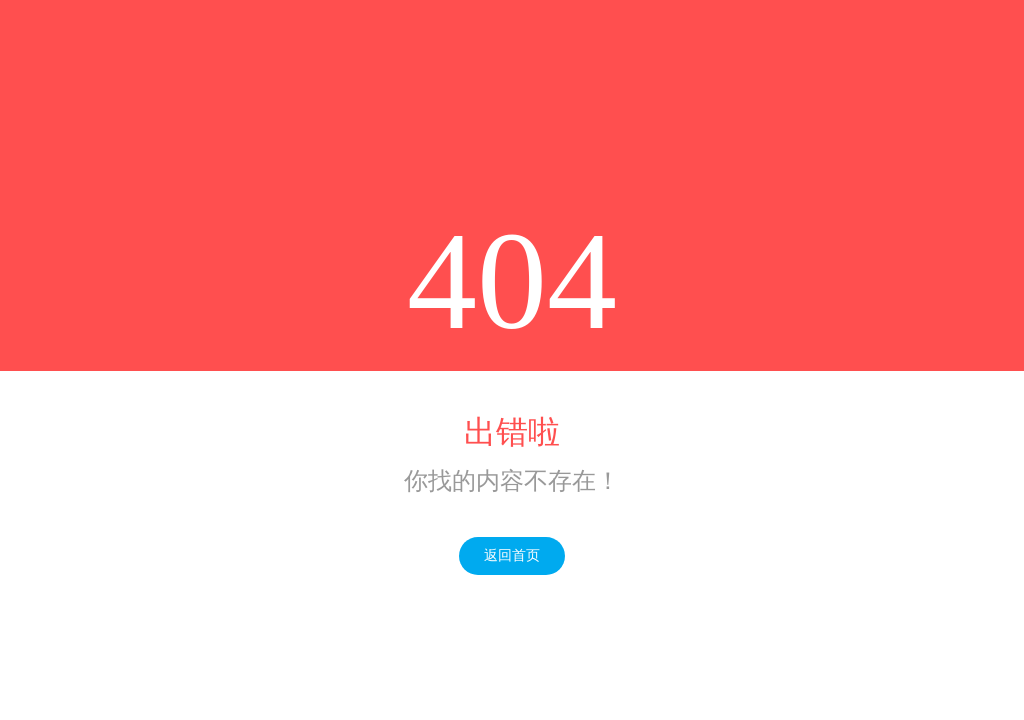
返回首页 (512, 555)
